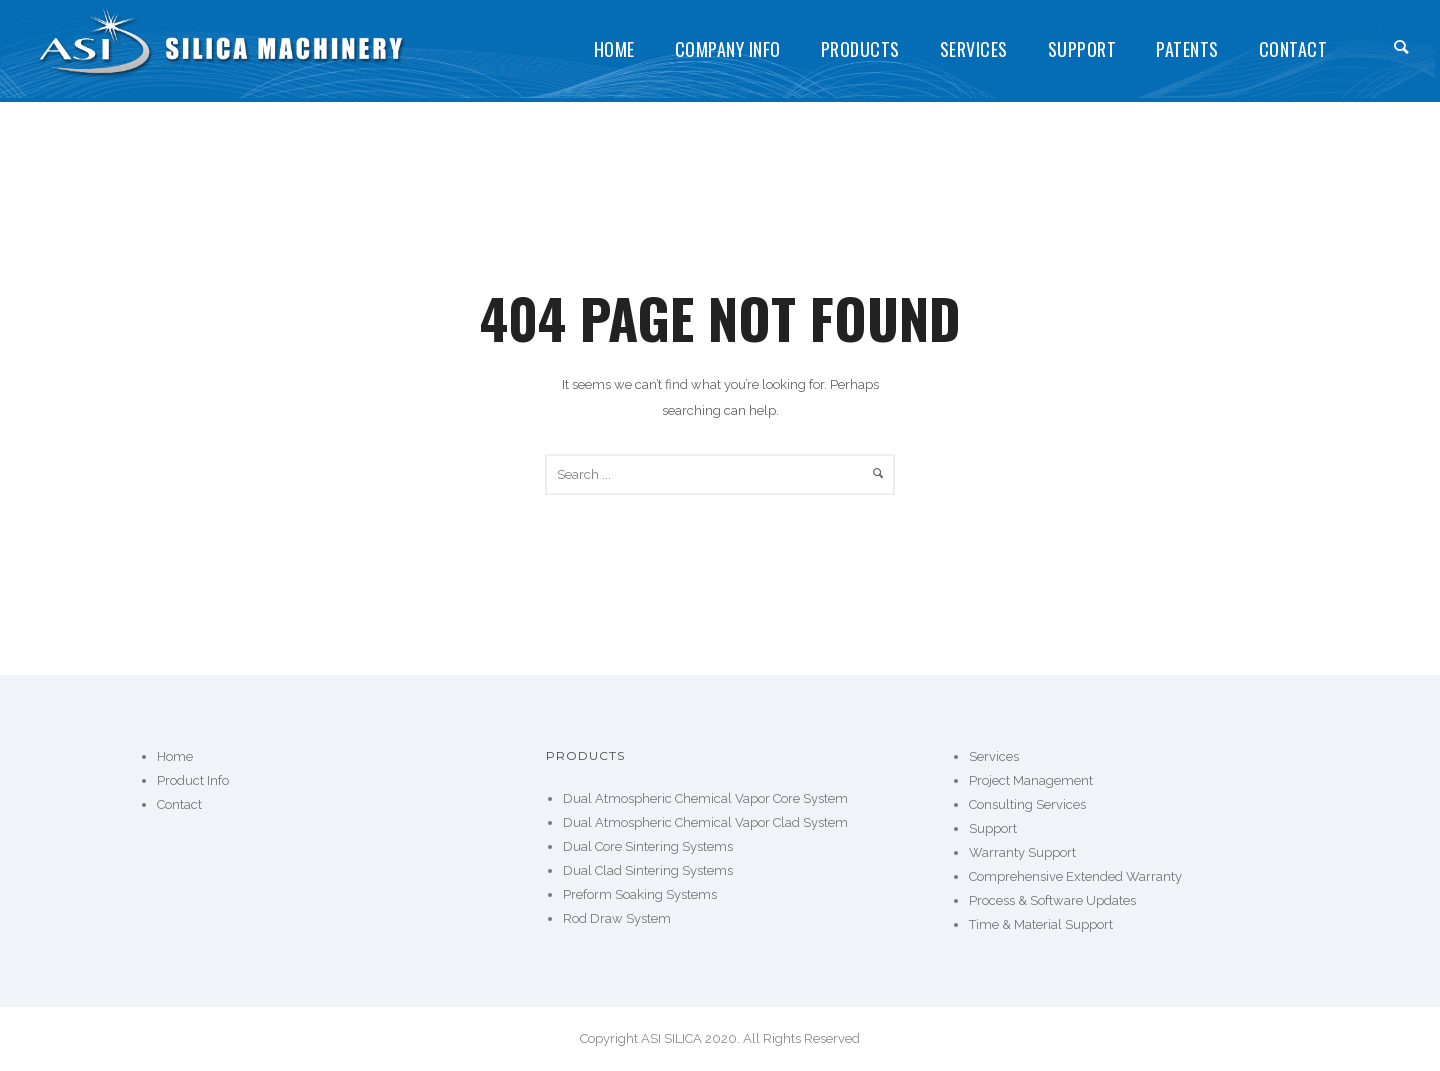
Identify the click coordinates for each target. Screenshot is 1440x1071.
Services (974, 49)
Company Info (728, 49)
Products (860, 49)
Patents (1187, 49)
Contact (1293, 49)
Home (614, 49)
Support (1082, 49)
